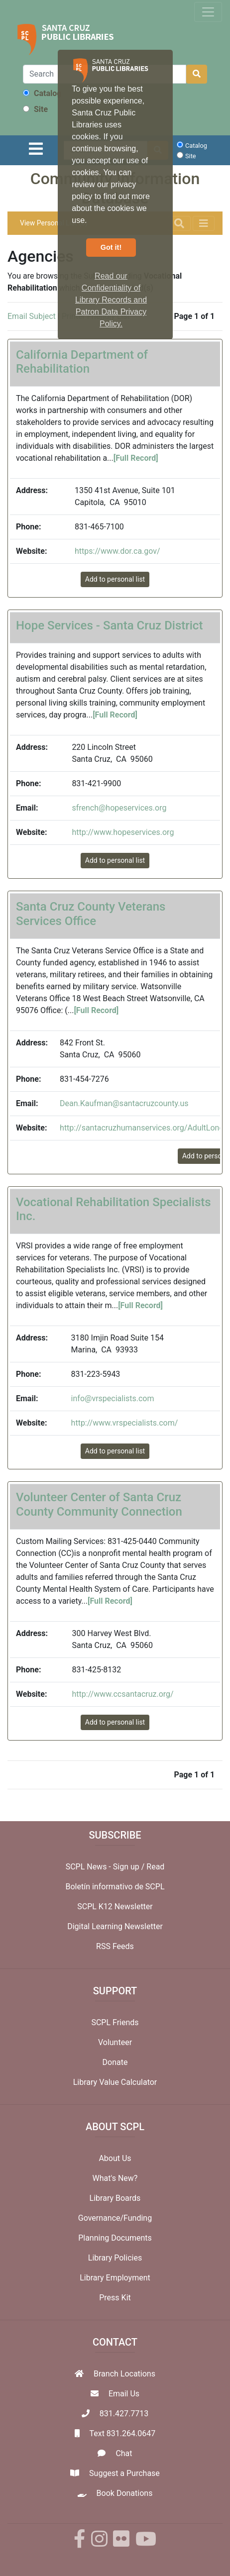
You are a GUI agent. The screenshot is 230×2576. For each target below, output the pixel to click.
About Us (115, 2158)
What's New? (115, 2178)
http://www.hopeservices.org (123, 832)
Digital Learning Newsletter (115, 1926)
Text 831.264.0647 (122, 2433)
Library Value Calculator (115, 2082)
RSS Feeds (115, 1946)
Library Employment (115, 2277)
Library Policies (115, 2258)
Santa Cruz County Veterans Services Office (90, 914)
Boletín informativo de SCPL (115, 1886)
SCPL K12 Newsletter (115, 1906)
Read (155, 1866)
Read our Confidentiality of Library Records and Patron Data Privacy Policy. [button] (111, 300)
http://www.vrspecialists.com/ (124, 1423)
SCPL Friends (114, 2022)
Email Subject (31, 316)
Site (35, 109)
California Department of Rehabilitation (82, 362)
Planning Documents (115, 2238)
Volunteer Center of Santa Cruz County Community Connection (99, 1504)
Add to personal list (115, 579)
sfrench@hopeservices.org (119, 808)
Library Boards (115, 2198)
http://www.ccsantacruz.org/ (123, 1694)
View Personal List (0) (54, 223)
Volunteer (115, 2042)
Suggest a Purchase (124, 2473)
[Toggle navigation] (208, 12)
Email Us (124, 2393)
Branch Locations (124, 2373)
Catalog (42, 93)
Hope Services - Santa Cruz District (109, 625)
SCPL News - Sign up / (106, 1866)
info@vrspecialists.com (112, 1398)
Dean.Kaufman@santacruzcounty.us (124, 1103)
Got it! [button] (111, 247)
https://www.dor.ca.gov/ (117, 551)
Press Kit (115, 2297)
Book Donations (125, 2493)
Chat (123, 2453)
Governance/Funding (115, 2218)
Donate (115, 2062)
